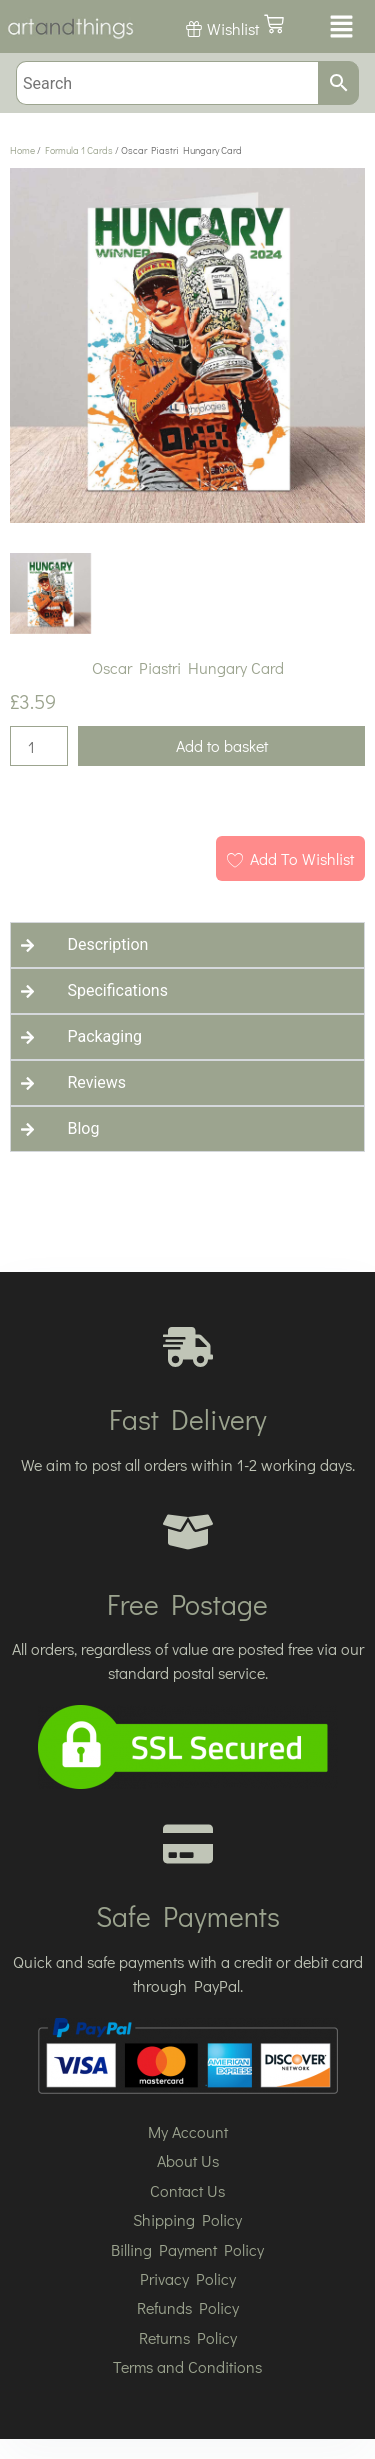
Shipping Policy (187, 2219)
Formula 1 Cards (79, 150)
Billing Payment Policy (187, 2249)
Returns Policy (188, 2337)
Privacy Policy (188, 2278)
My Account (188, 2131)
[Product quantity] (39, 746)
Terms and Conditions (187, 2366)
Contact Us (187, 2190)
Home (22, 150)
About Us (188, 2160)
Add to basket (222, 745)
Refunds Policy (188, 2307)
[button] (339, 28)
